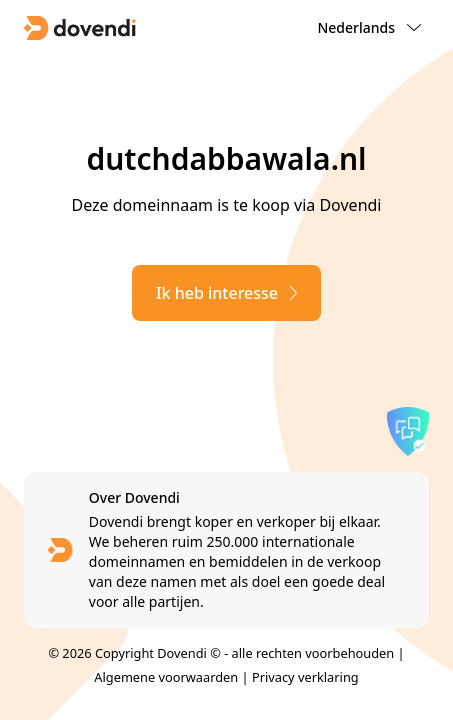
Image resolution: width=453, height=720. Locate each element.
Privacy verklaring (305, 677)
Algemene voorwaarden (166, 677)
